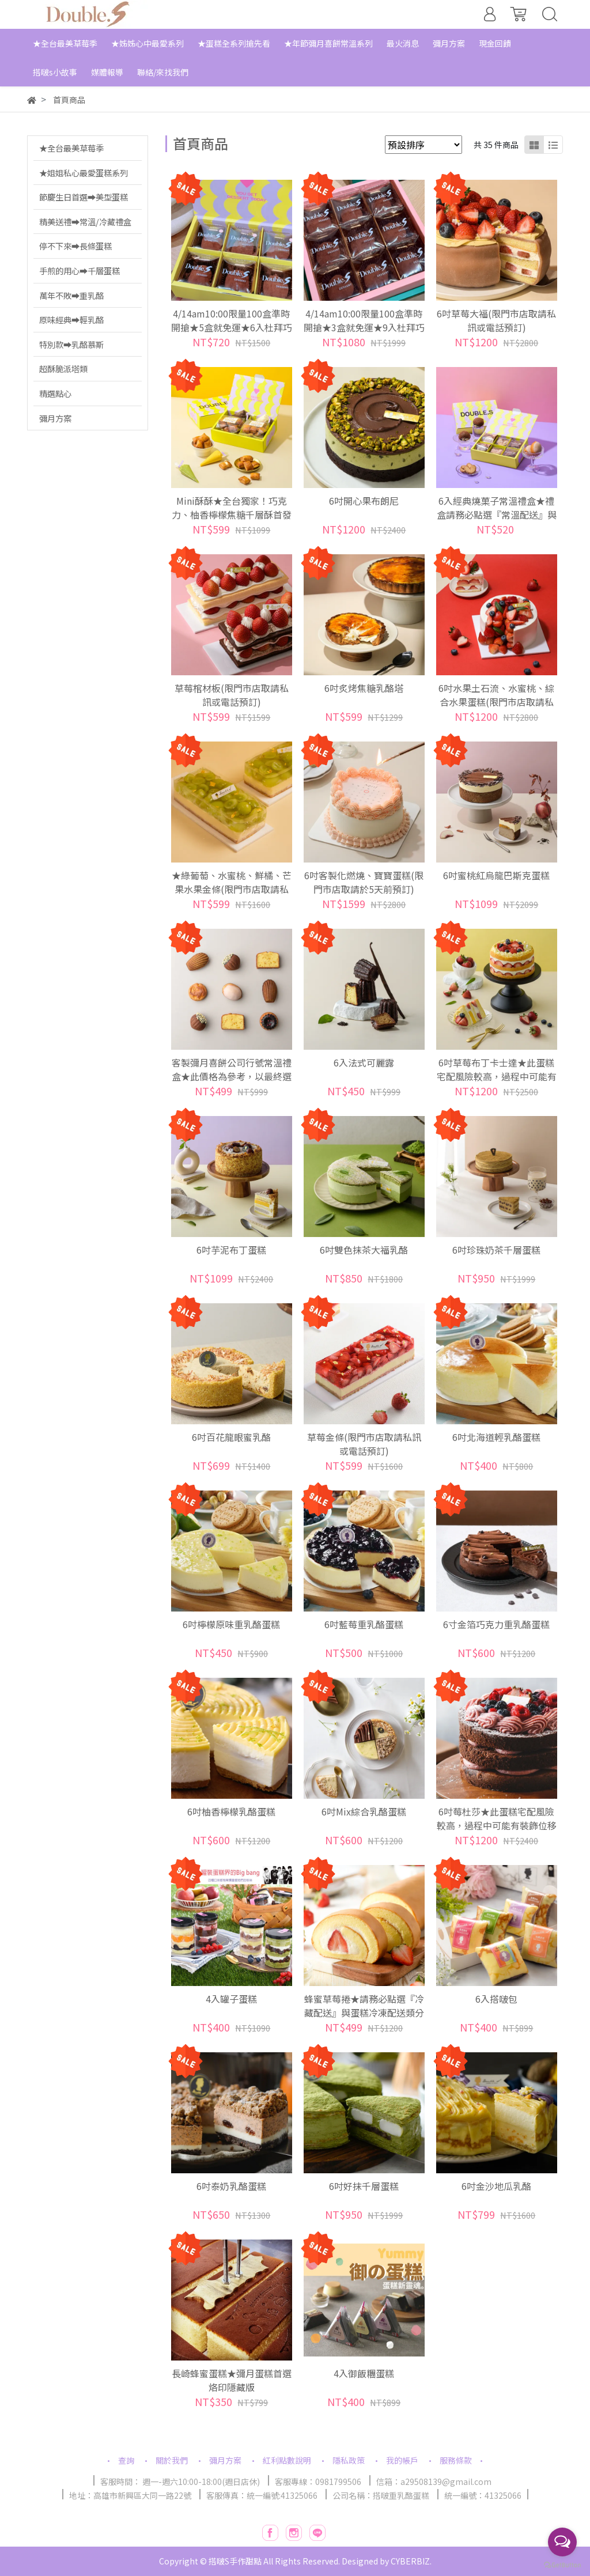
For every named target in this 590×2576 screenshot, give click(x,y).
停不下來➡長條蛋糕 (75, 246)
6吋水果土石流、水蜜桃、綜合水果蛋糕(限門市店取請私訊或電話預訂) (496, 702)
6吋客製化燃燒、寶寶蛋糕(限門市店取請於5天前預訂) (363, 882)
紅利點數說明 (287, 2460)
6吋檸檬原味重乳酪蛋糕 (231, 1624)
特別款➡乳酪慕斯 (71, 344)
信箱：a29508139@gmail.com (433, 2481)
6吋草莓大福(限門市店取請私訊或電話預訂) (496, 320)
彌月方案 (55, 418)
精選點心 (55, 393)
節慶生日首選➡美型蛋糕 (83, 197)
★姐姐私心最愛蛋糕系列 (83, 173)
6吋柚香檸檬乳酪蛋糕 (231, 1811)
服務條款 (456, 2460)
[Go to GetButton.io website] (562, 2564)
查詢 (126, 2460)
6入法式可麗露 (364, 1062)
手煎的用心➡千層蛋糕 (79, 270)
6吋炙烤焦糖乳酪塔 (363, 688)
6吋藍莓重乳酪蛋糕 (363, 1624)
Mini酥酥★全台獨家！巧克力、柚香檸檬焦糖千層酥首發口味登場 (232, 514)
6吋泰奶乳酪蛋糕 (231, 2186)
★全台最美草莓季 (71, 148)
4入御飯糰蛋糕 (364, 2373)
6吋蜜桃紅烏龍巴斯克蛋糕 (496, 875)
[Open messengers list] (562, 2542)
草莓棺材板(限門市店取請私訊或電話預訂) (232, 695)
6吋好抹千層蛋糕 (364, 2186)
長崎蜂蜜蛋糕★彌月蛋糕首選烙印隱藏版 (232, 2380)
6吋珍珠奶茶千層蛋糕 (496, 1250)
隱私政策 (348, 2460)
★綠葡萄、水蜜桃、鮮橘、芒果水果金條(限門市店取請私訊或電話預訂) (232, 889)
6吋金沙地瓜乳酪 (496, 2186)
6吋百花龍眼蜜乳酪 (231, 1437)
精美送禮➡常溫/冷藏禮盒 (85, 221)
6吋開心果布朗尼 (364, 501)
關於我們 (172, 2460)
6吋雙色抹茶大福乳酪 (364, 1250)
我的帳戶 (402, 2460)
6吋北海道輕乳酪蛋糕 (496, 1437)
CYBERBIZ (410, 2561)
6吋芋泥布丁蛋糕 (231, 1250)
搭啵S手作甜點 (235, 2561)
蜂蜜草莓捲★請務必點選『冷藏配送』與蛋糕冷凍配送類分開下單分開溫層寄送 (364, 2012)
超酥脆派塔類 (63, 368)
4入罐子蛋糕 (231, 1999)
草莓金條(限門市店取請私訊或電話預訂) (364, 1444)
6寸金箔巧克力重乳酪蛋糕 (496, 1624)
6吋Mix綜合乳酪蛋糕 (364, 1811)
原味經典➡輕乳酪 (71, 319)
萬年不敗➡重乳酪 (71, 295)
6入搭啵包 (496, 1999)
